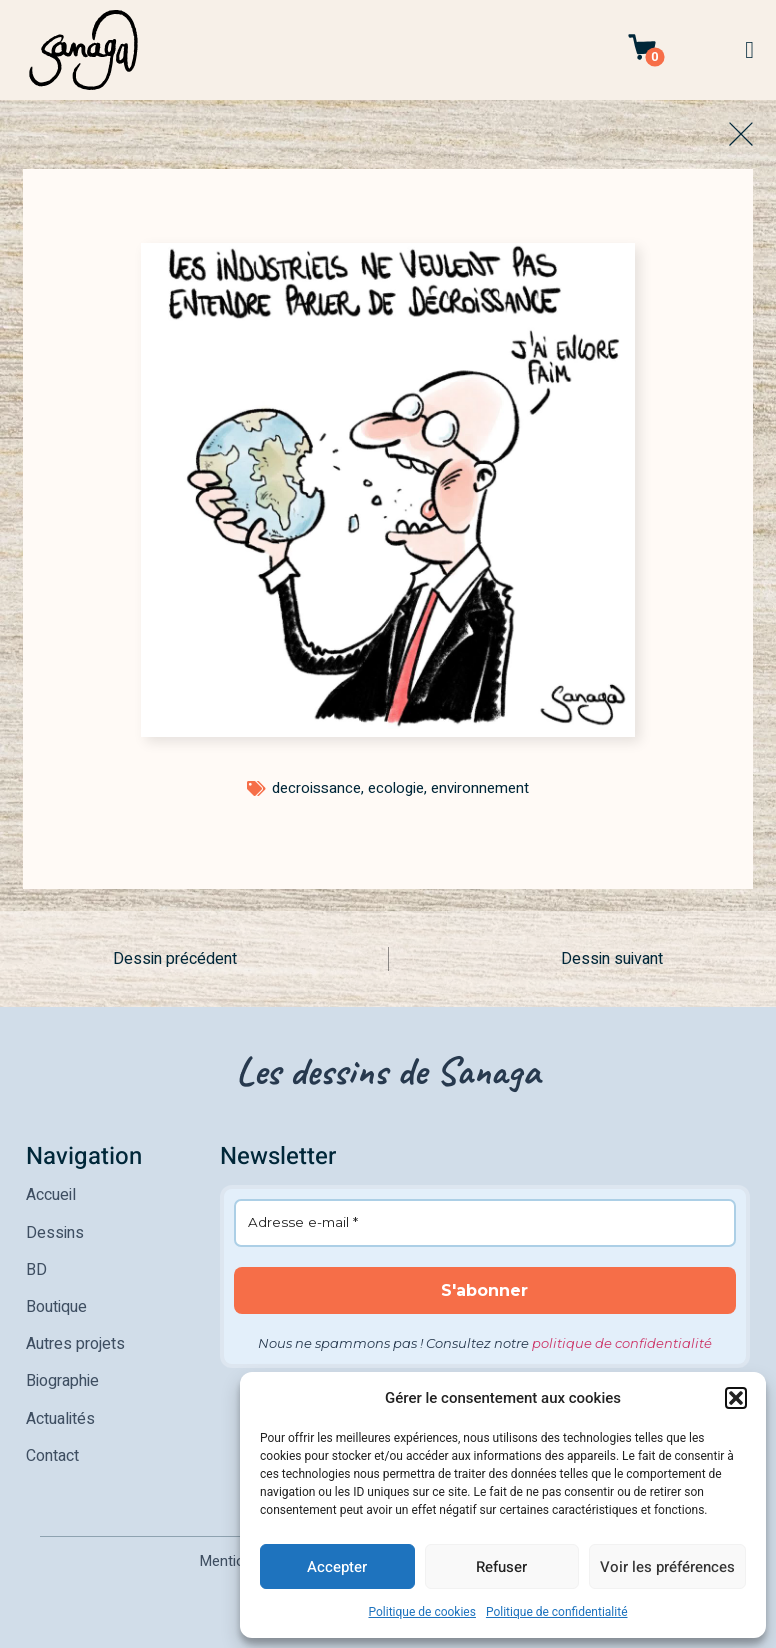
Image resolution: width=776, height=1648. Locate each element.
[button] (736, 1398)
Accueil (51, 1195)
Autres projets (75, 1339)
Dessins (55, 1231)
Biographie (62, 1375)
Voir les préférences (667, 1567)
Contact (52, 1447)
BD (36, 1267)
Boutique (56, 1303)
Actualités (60, 1411)
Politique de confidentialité (557, 1612)
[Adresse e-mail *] (485, 1223)
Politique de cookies (422, 1612)
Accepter (337, 1567)
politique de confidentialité (622, 1343)
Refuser (501, 1567)
